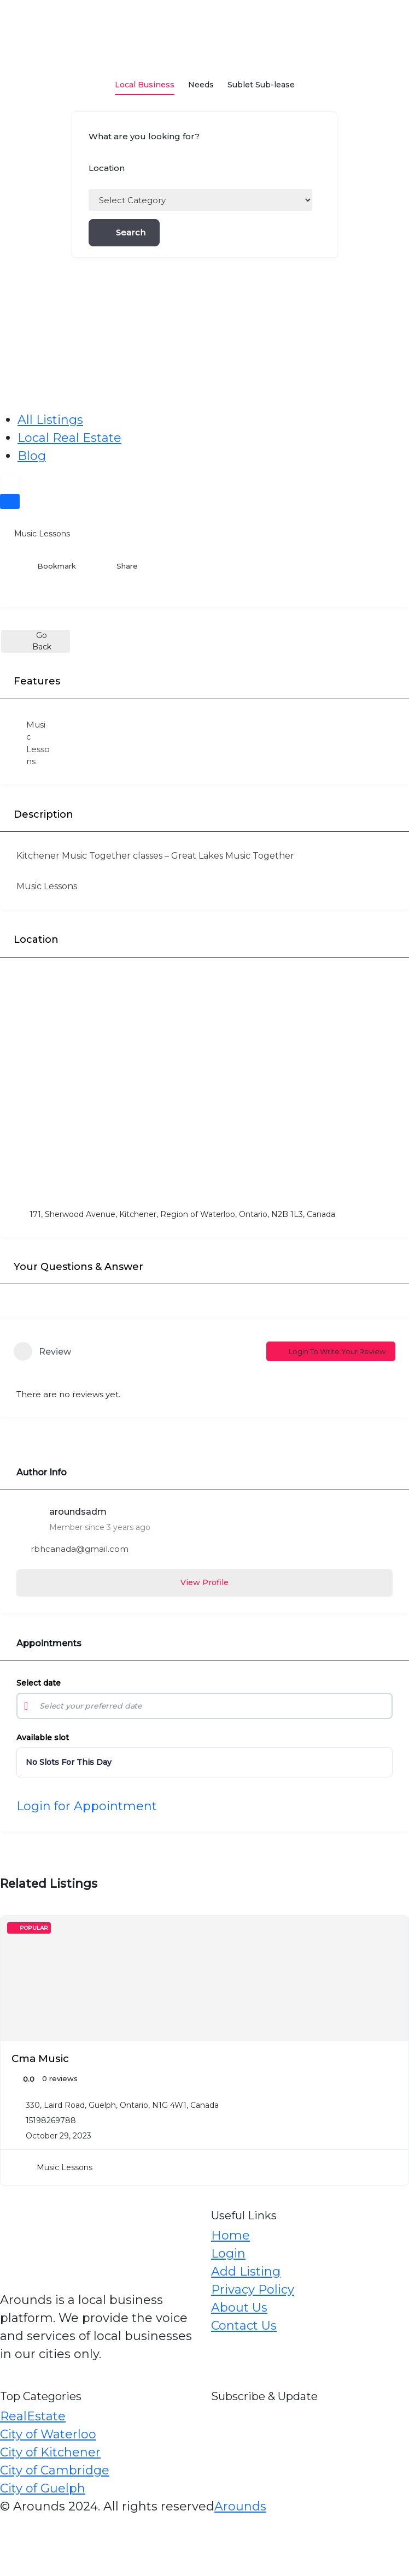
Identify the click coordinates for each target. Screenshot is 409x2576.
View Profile (204, 1582)
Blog (31, 455)
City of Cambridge (54, 2470)
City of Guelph (42, 2488)
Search (124, 232)
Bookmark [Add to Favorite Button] (49, 566)
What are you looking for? (144, 136)
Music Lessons (35, 534)
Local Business (144, 77)
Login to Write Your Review (330, 1351)
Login (228, 2253)
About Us (239, 2307)
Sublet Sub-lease (261, 77)
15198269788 (51, 2120)
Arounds (240, 2506)
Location (107, 168)
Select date (38, 1683)
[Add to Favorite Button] (393, 1930)
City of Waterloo (48, 2434)
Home (230, 2235)
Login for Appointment (86, 1806)
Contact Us (244, 2325)
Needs (201, 77)
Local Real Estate (69, 437)
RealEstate (33, 2416)
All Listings (50, 419)
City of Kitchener (50, 2452)
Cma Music (40, 2058)
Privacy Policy (252, 2289)
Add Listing (246, 2271)
